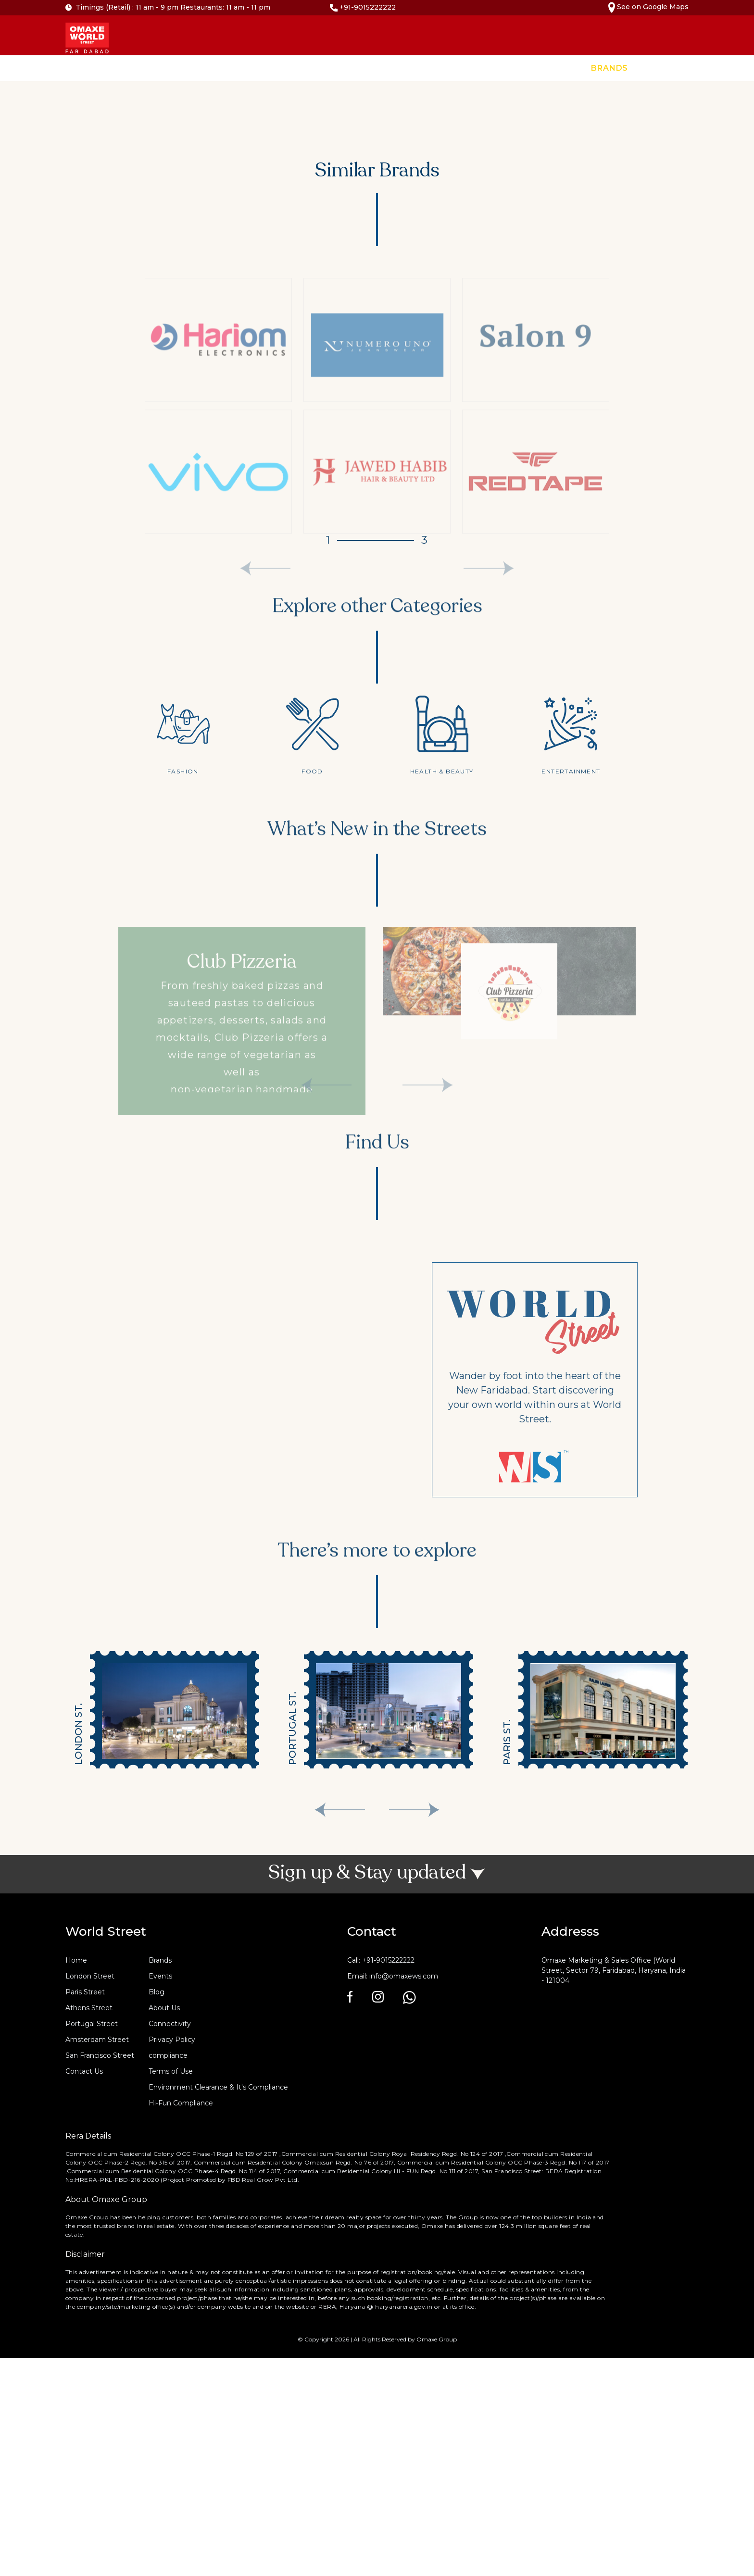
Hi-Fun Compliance (181, 2103)
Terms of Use (171, 2071)
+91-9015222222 (363, 7)
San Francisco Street (99, 2055)
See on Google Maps (648, 6)
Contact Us (719, 68)
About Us (164, 2008)
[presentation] (339, 1809)
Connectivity (170, 2023)
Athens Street (89, 2008)
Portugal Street (91, 2023)
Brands (609, 68)
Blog (156, 1992)
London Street (89, 1976)
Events (659, 68)
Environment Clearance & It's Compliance (218, 2087)
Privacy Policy (172, 2039)
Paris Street (85, 1992)
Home (563, 68)
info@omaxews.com (403, 1976)
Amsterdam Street (97, 2039)
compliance (168, 2055)
